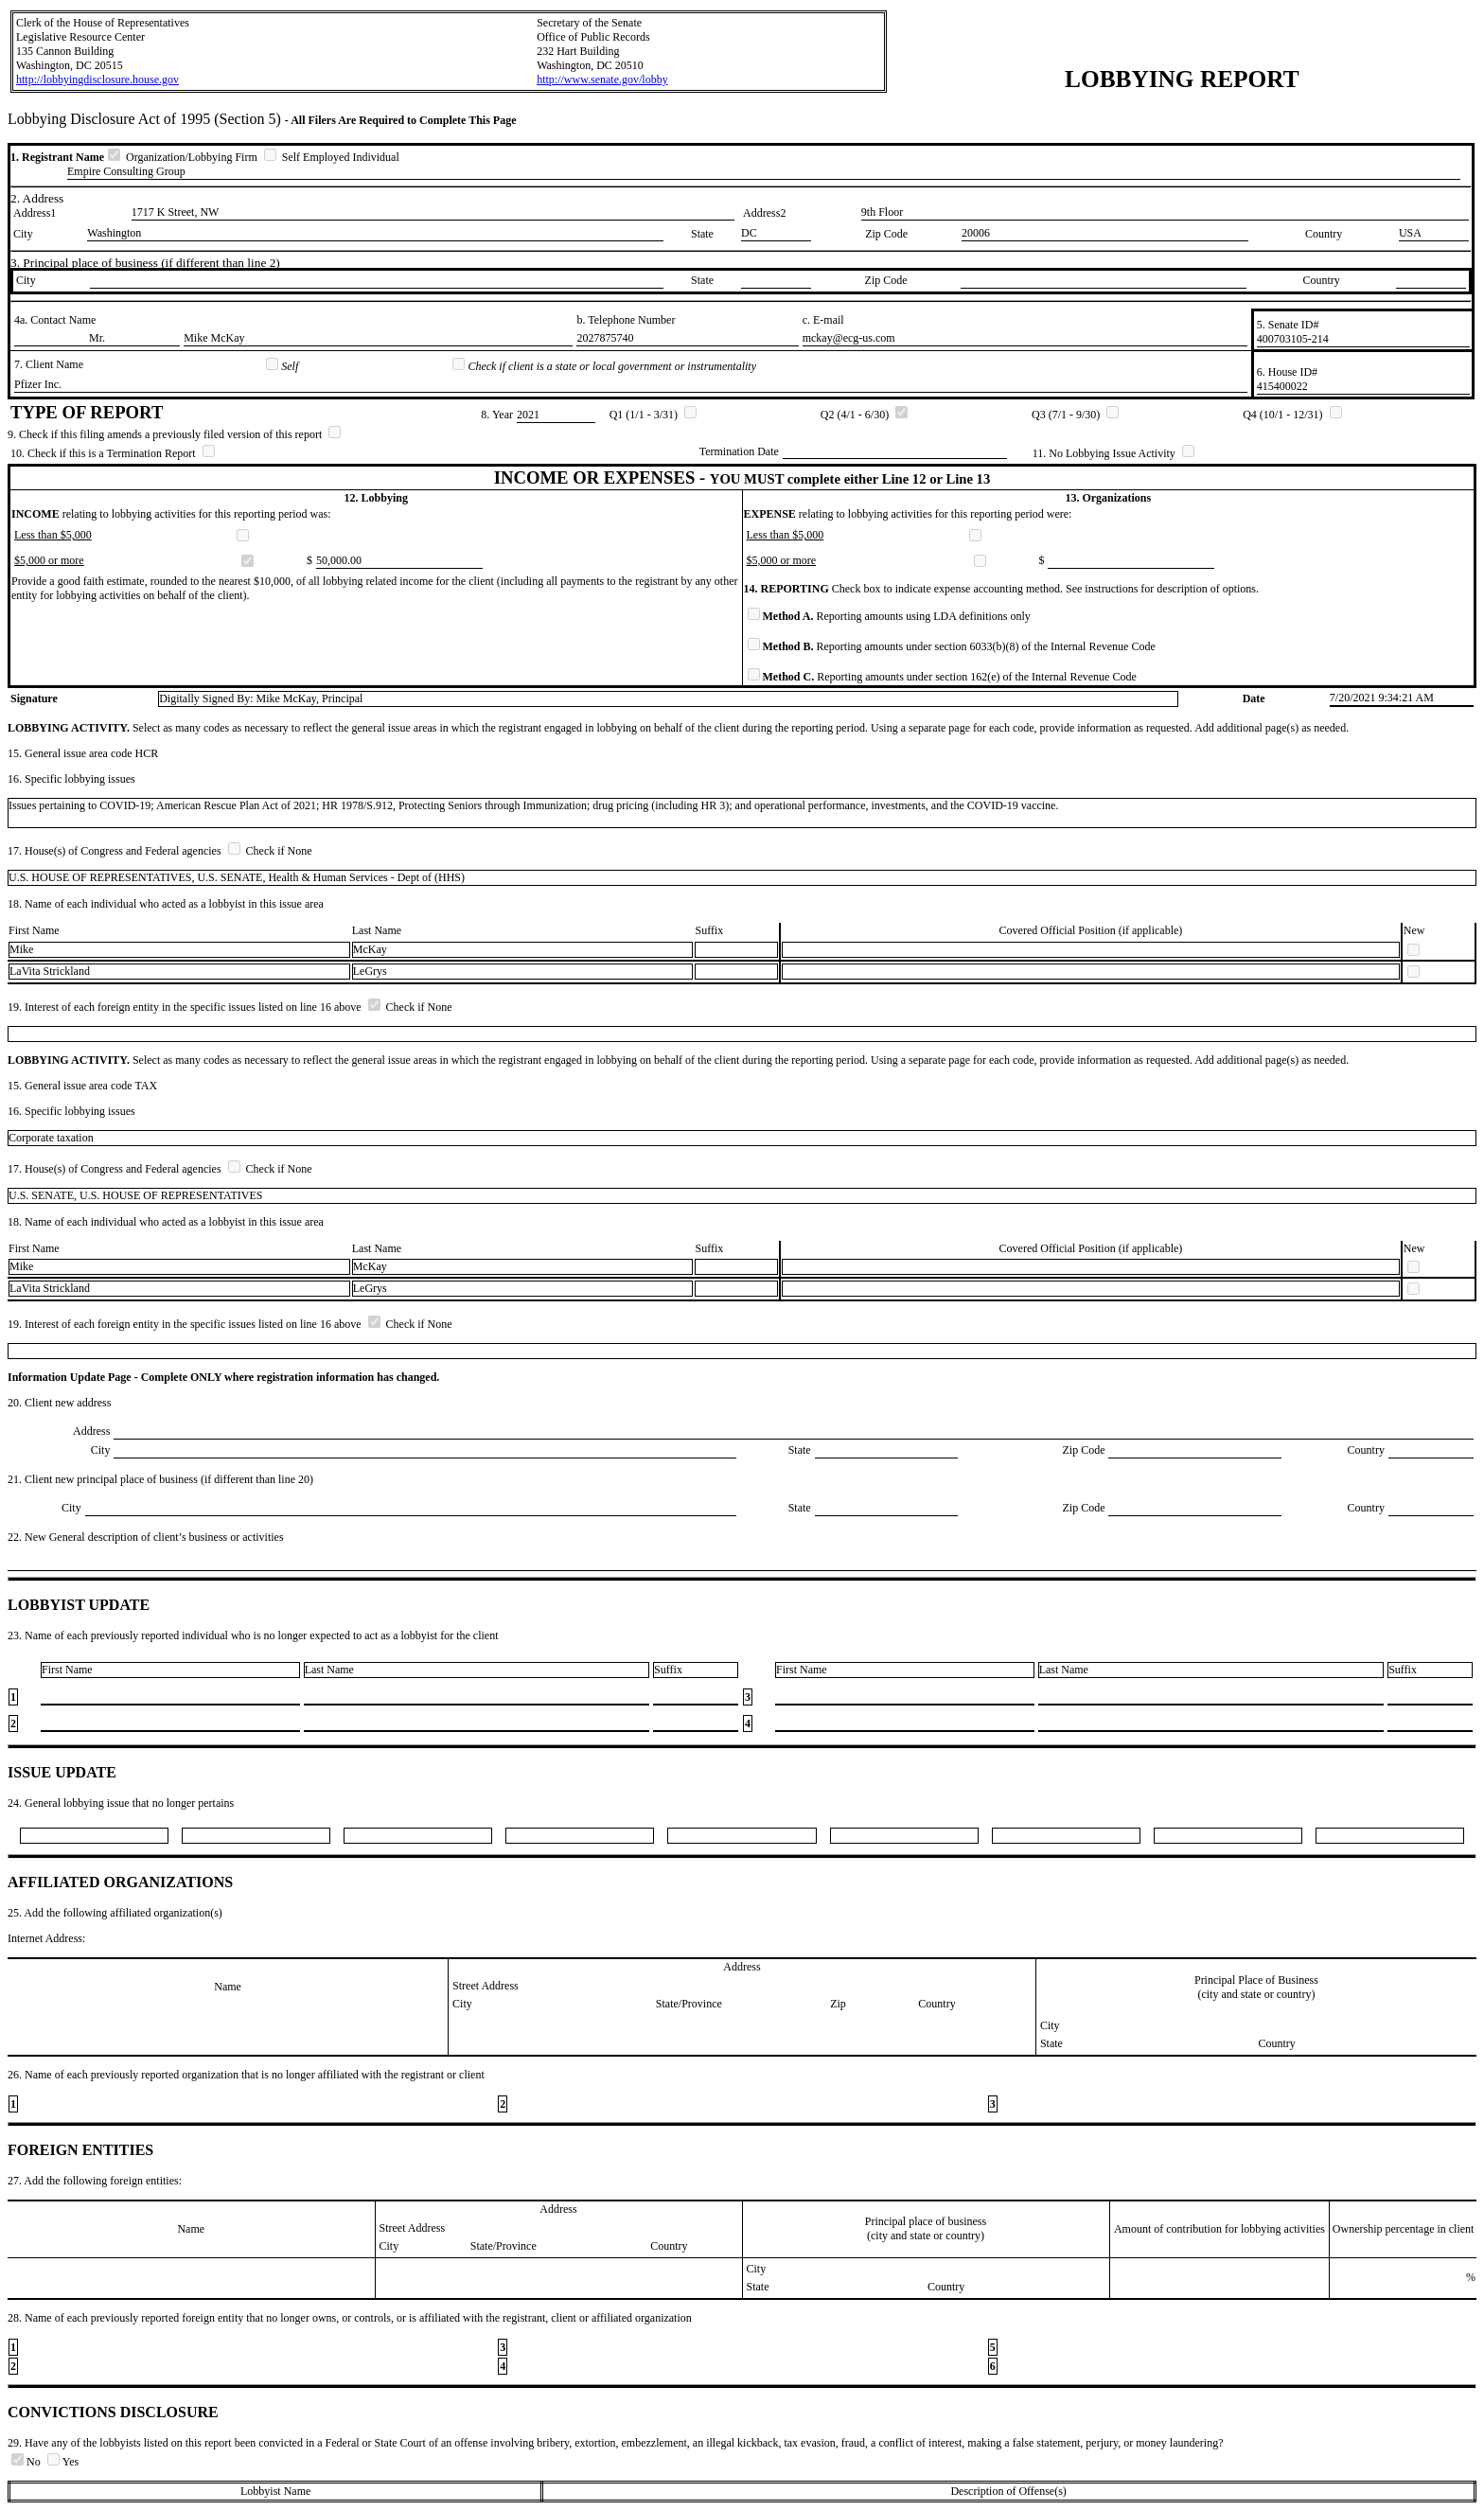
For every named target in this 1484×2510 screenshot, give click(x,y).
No (27, 2461)
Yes (63, 2461)
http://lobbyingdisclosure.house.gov (97, 79)
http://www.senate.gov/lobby (602, 79)
